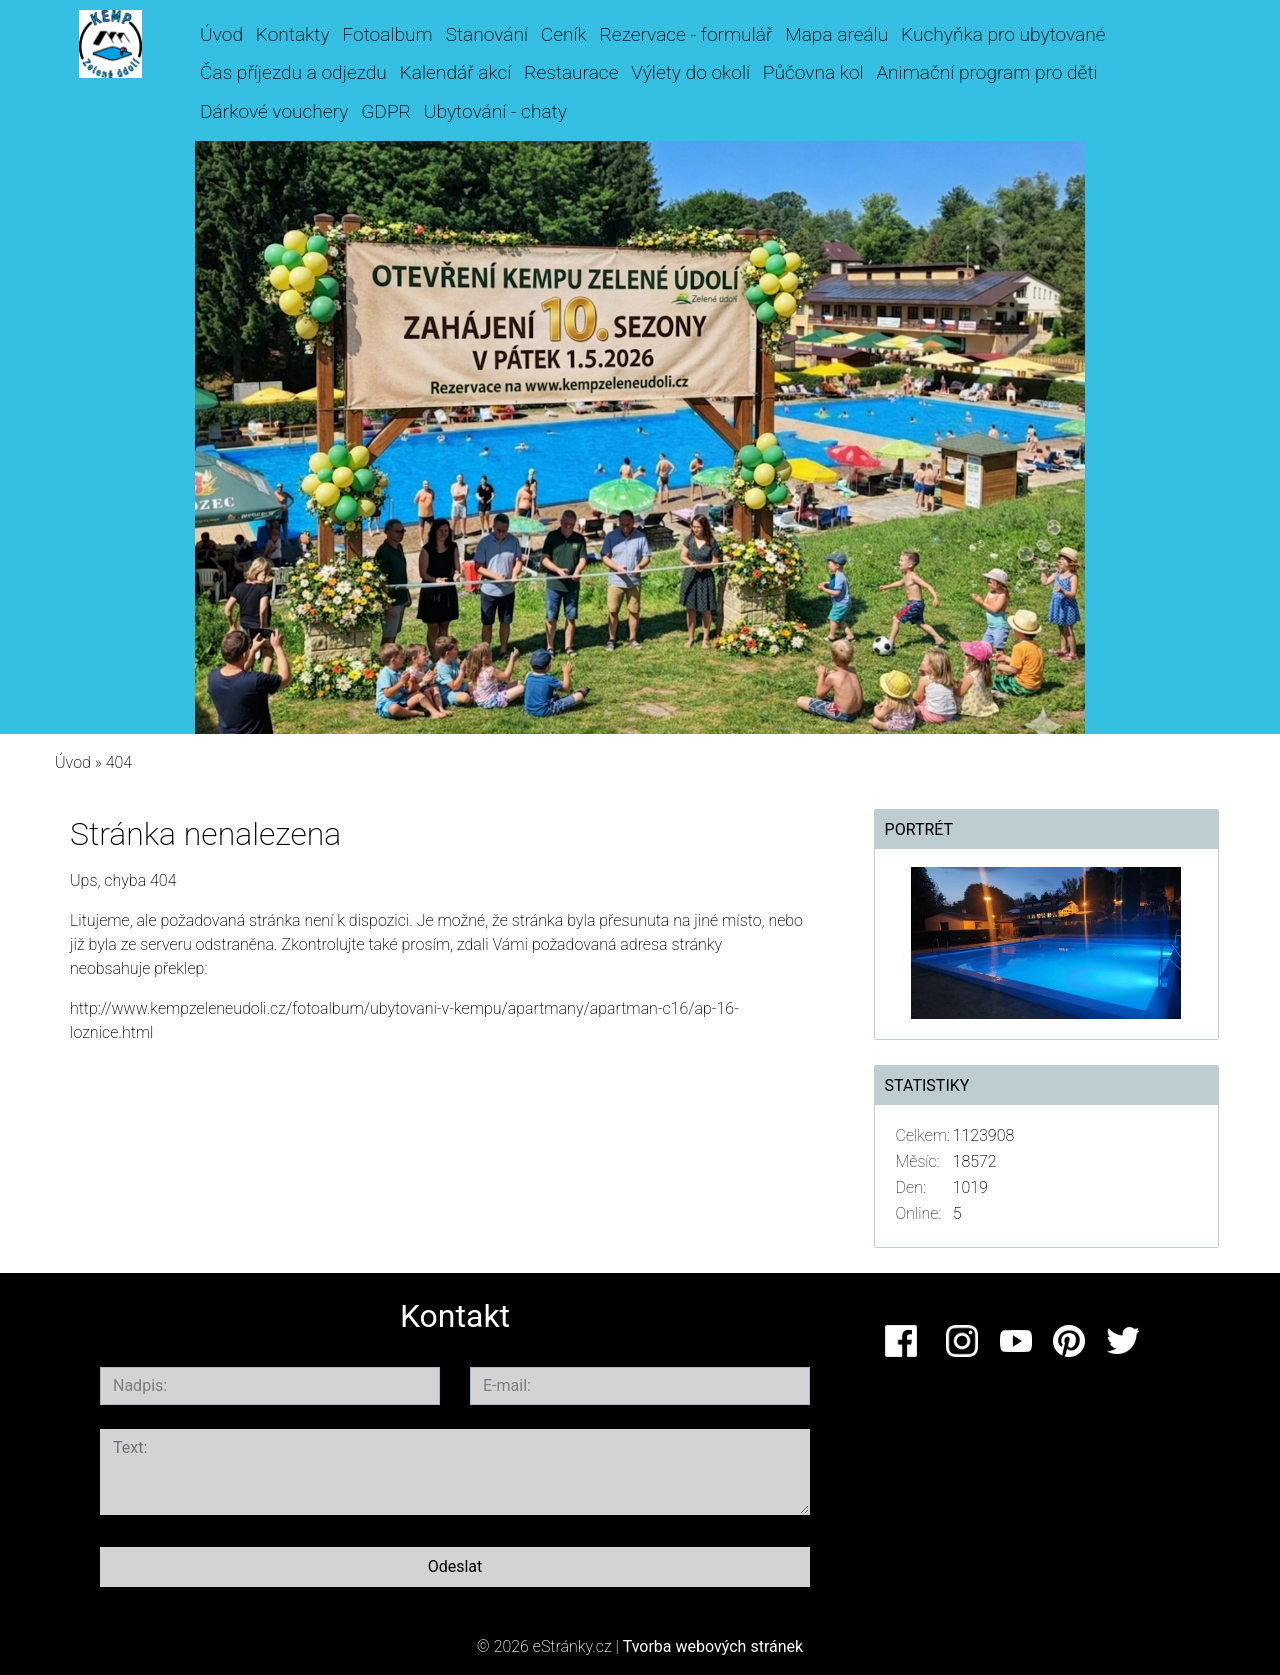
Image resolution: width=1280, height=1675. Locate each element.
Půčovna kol (813, 72)
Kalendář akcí (456, 72)
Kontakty (293, 34)
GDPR (386, 111)
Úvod (221, 34)
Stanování (487, 34)
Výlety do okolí (690, 72)
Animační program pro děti (986, 72)
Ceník (564, 34)
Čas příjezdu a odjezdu (293, 72)
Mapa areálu (836, 34)
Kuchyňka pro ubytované (1003, 34)
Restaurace (571, 72)
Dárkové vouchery (274, 111)
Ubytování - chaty (495, 111)
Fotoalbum (387, 34)
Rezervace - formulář (685, 34)
